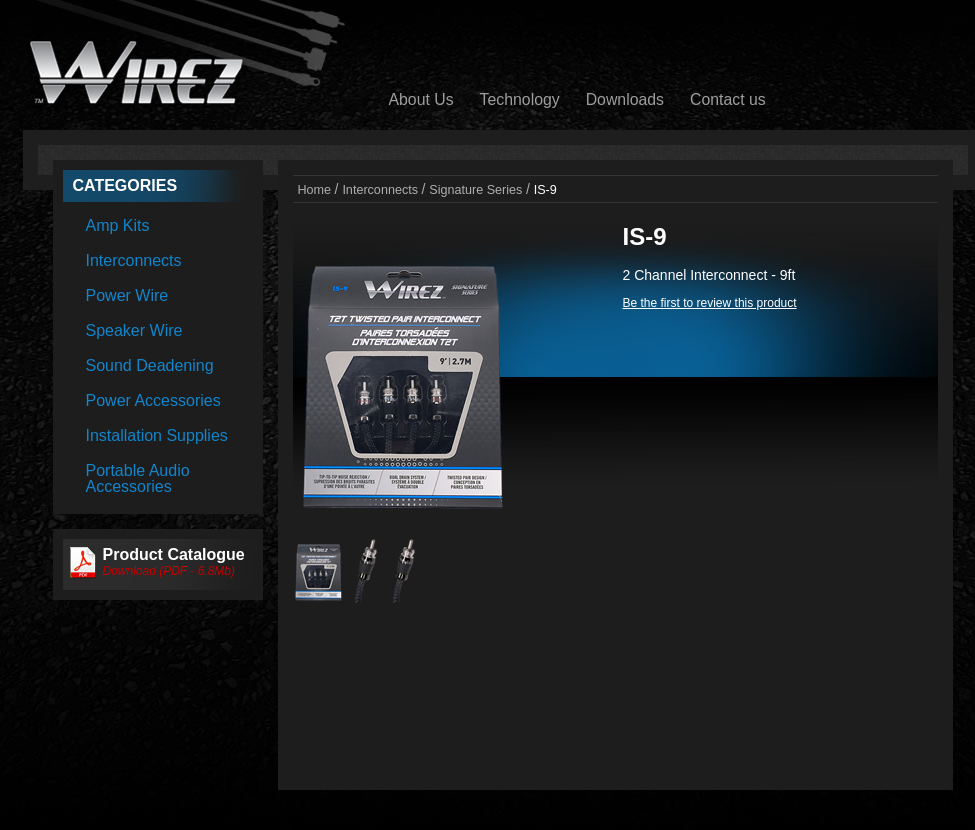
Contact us (728, 99)
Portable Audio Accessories (138, 478)
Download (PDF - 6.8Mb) (169, 571)
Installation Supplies (157, 435)
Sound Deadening (150, 365)
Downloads (625, 99)
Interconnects (134, 260)
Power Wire (127, 295)
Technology (520, 99)
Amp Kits (118, 225)
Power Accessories (153, 400)
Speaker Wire (134, 330)
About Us (421, 99)
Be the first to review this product (710, 303)
